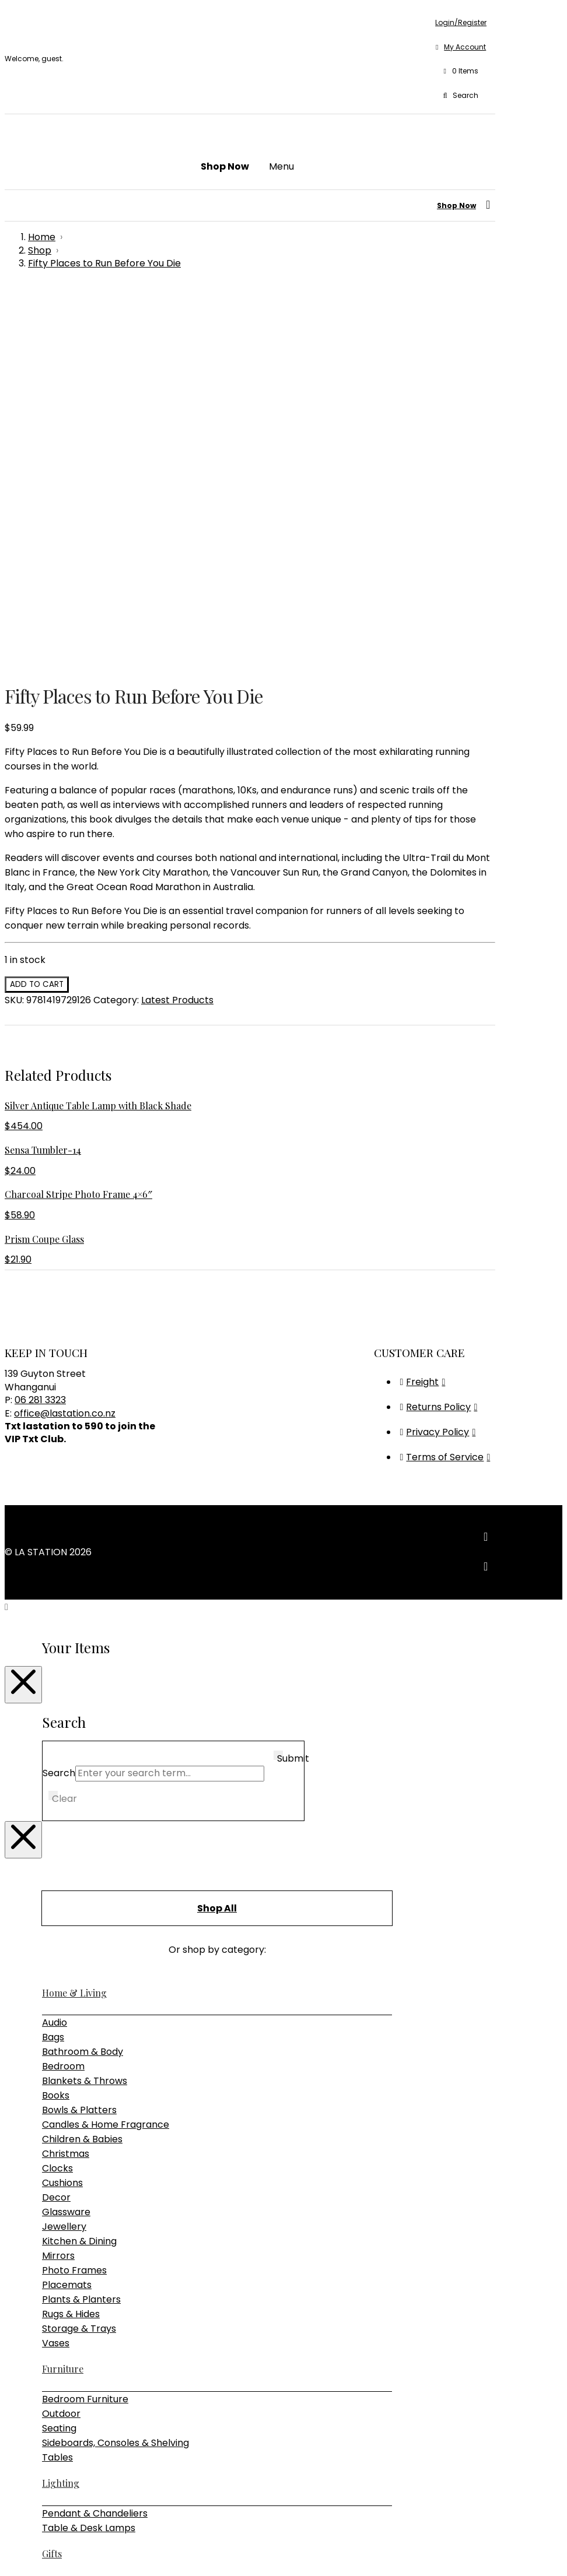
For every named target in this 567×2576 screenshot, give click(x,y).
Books (55, 1718)
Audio (54, 1646)
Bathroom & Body (82, 1675)
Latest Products (177, 623)
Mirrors (58, 1879)
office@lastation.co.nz (65, 1036)
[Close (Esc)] (44, 2552)
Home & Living (74, 1616)
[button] (460, 71)
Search (59, 1396)
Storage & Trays (79, 1952)
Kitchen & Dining (79, 1864)
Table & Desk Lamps (88, 2151)
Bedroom (63, 1689)
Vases (55, 1966)
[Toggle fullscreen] (21, 2552)
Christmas (65, 1777)
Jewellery (64, 1850)
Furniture (62, 1992)
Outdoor (61, 2037)
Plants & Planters (81, 1923)
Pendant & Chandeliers (95, 2136)
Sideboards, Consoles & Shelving (115, 2066)
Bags (53, 1660)
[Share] (32, 2552)
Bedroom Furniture (85, 2022)
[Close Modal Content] (23, 1308)
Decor (56, 1821)
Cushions (62, 1806)
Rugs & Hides (71, 1937)
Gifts (52, 2177)
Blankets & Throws (84, 1704)
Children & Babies (82, 1762)
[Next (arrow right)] (21, 2567)
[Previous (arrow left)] (9, 2567)
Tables (57, 2080)
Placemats (67, 1908)
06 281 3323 (40, 1023)
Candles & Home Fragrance (105, 1748)
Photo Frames (74, 1893)
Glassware (66, 1835)
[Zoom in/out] (9, 2552)
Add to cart (37, 607)
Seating (59, 2051)
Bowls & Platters (79, 1733)
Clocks (57, 1791)
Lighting (60, 2106)
